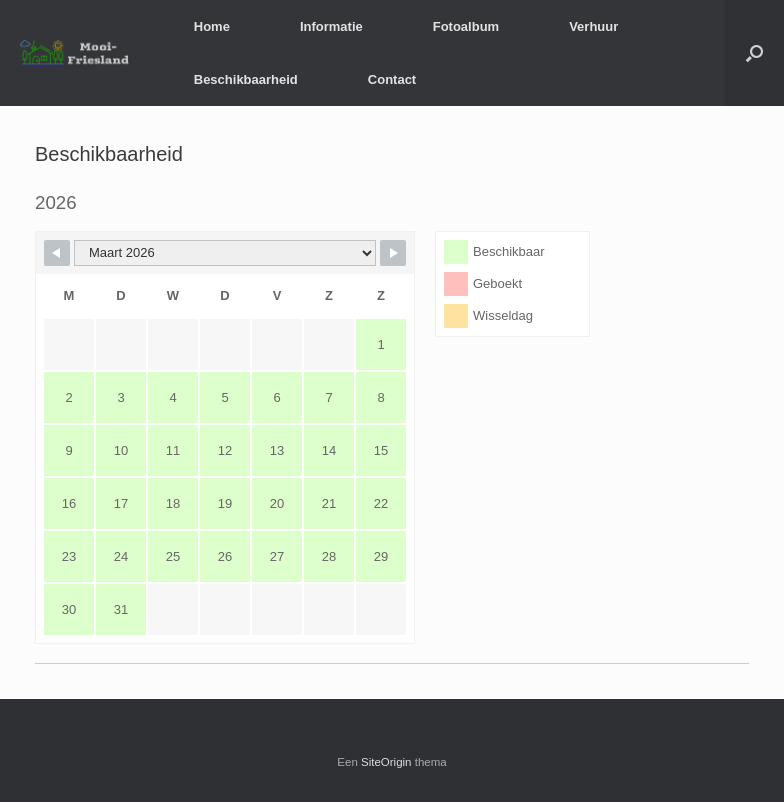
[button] (754, 53)
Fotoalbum (466, 26)
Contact (392, 79)
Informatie (331, 26)
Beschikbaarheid (246, 79)
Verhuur (593, 26)
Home (212, 26)
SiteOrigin (386, 762)
